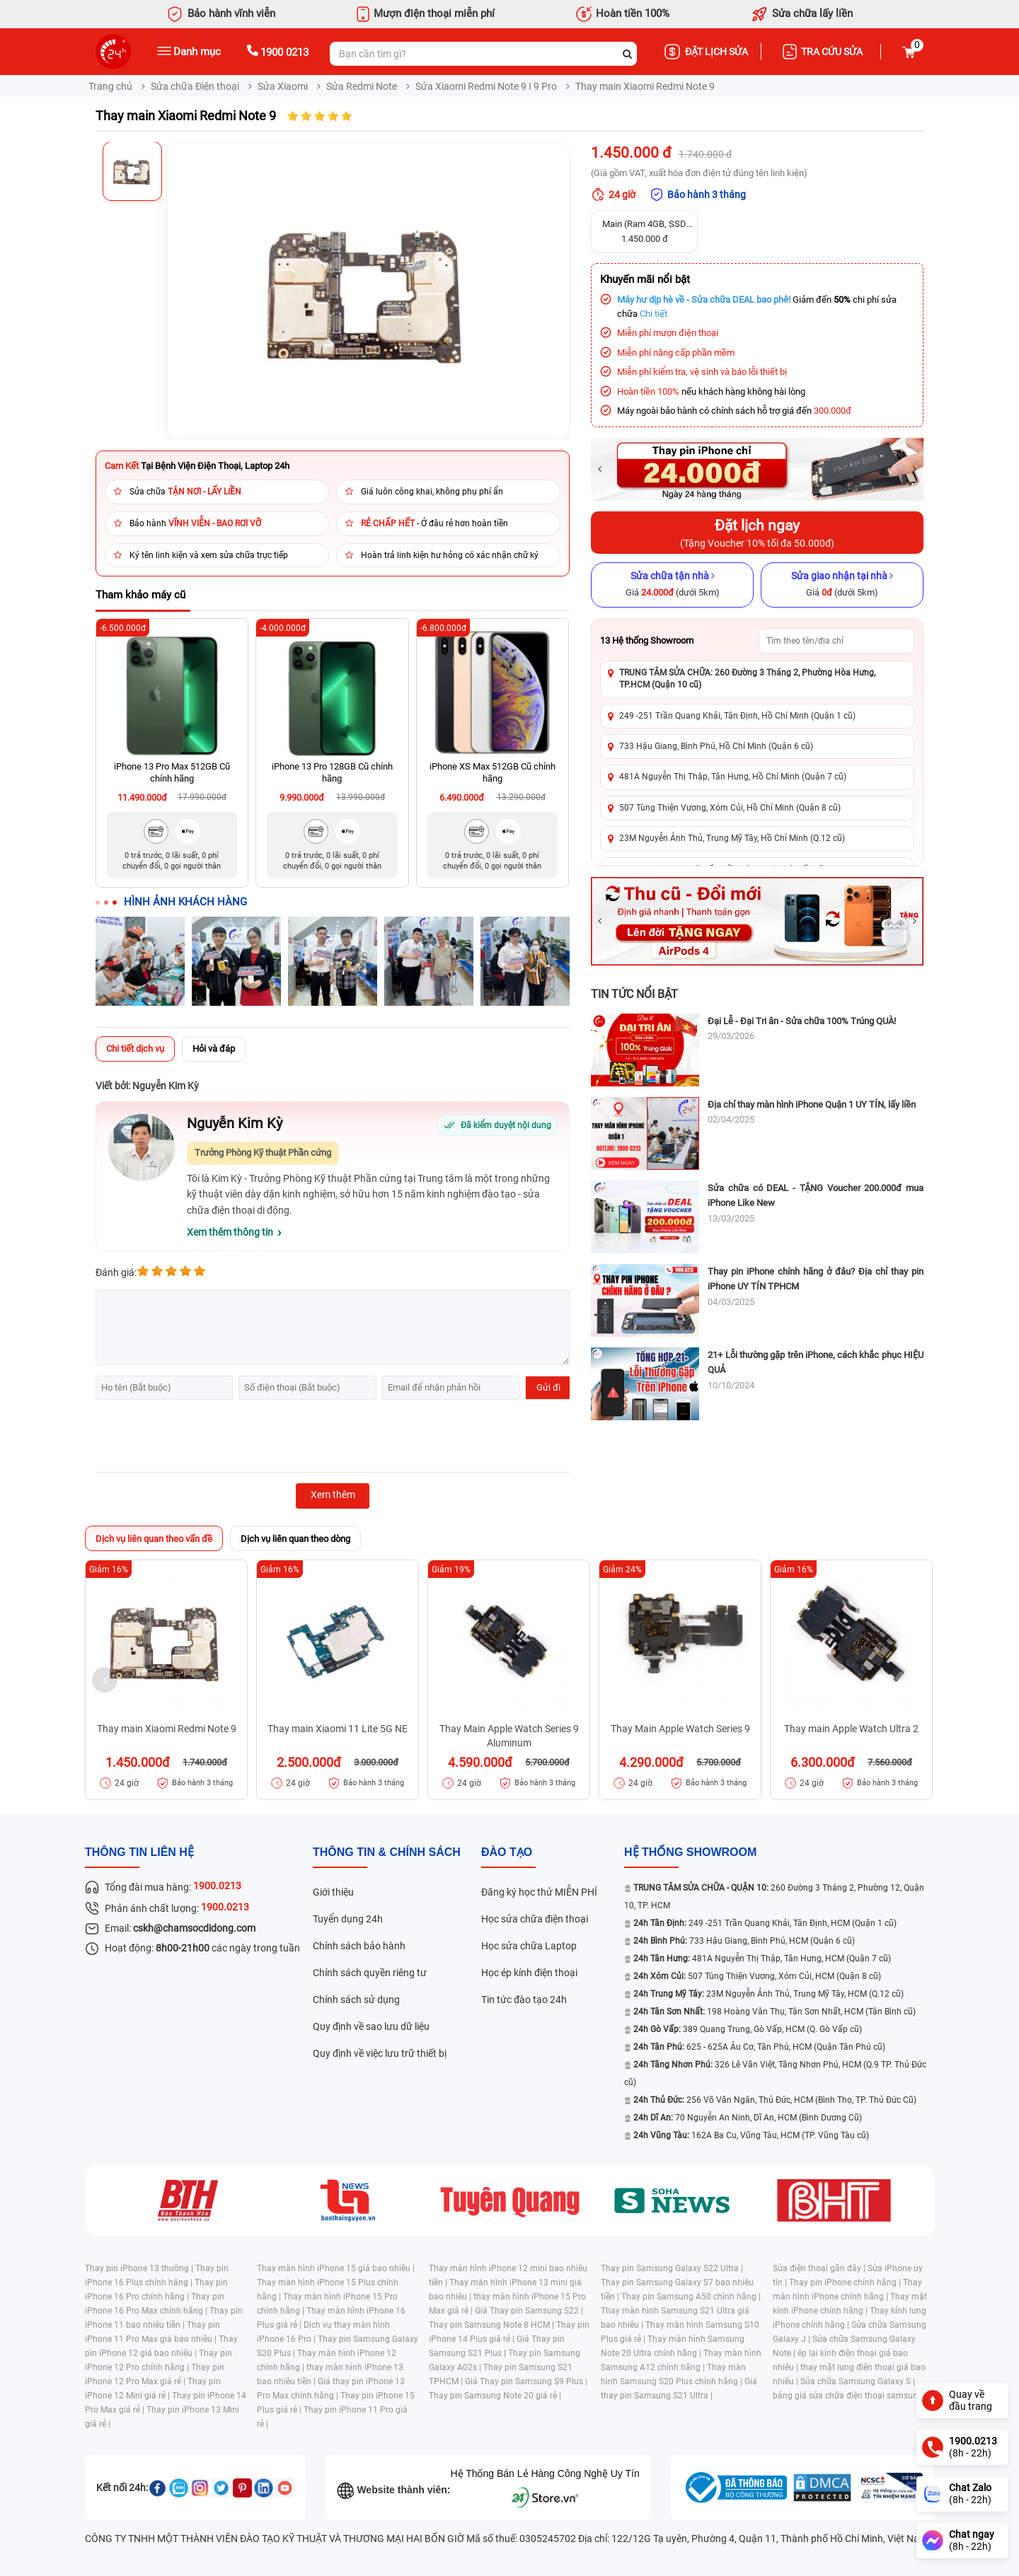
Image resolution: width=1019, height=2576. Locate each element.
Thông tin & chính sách (387, 1852)
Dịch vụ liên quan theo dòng (295, 1538)
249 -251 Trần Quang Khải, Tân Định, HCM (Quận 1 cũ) (765, 1923)
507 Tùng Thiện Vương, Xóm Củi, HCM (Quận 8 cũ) (757, 1976)
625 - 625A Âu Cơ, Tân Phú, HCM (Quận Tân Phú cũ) (759, 2047)
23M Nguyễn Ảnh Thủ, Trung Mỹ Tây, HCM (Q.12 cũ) (768, 1994)
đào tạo (506, 1852)
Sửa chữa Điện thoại (195, 86)
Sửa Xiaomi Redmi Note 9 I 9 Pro (486, 86)
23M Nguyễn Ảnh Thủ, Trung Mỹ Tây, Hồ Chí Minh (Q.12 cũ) (732, 838)
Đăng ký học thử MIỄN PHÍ (539, 1892)
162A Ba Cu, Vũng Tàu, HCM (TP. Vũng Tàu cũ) (751, 2135)
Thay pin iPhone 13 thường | (140, 2268)
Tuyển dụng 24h (348, 1919)
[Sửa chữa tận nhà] (672, 585)
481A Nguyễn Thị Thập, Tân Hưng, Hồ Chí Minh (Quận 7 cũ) (732, 777)
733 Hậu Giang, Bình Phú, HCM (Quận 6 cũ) (744, 1941)
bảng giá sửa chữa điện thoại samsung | (850, 2396)
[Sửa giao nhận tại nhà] (842, 585)
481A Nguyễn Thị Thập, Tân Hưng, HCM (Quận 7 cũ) (762, 1958)
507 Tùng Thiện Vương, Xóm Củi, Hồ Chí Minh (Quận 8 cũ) (730, 808)
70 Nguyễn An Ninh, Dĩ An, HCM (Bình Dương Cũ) (747, 2118)
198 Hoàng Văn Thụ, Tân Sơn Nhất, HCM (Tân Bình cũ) (774, 2012)
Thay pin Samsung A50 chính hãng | (691, 2297)
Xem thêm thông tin (230, 1232)
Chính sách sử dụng (356, 1999)
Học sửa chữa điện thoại (534, 1919)
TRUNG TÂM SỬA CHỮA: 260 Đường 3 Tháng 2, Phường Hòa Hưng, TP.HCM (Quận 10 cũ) (747, 679)
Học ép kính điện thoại (529, 1972)
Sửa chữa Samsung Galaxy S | (857, 2381)
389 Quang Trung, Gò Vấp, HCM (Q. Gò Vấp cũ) (747, 2029)
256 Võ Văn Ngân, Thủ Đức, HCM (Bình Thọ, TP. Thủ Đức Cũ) (774, 2100)
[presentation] (203, 1438)
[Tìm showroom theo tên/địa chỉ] (836, 641)
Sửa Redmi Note (361, 86)
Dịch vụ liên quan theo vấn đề (154, 1538)
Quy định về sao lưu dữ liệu (371, 2026)
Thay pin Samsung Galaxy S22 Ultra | (672, 2268)
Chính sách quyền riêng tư (370, 1972)
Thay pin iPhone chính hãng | (846, 2282)
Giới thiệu (333, 1892)
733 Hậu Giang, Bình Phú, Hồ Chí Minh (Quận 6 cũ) (716, 746)
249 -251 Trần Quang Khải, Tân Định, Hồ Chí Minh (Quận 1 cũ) (737, 716)
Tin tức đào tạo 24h (524, 1999)
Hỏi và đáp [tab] (213, 1048)
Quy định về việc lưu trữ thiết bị (380, 2053)
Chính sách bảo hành (359, 1945)
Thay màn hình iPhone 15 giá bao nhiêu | (336, 2268)
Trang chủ (110, 86)
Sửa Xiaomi (283, 86)
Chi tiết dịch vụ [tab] (135, 1048)
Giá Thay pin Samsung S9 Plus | (526, 2381)
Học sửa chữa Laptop (529, 1945)
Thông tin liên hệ (139, 1852)
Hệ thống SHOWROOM (690, 1852)
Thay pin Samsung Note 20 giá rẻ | (495, 2396)
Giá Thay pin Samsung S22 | (529, 2311)
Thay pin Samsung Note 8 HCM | (492, 2325)
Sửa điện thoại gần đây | (820, 2268)
